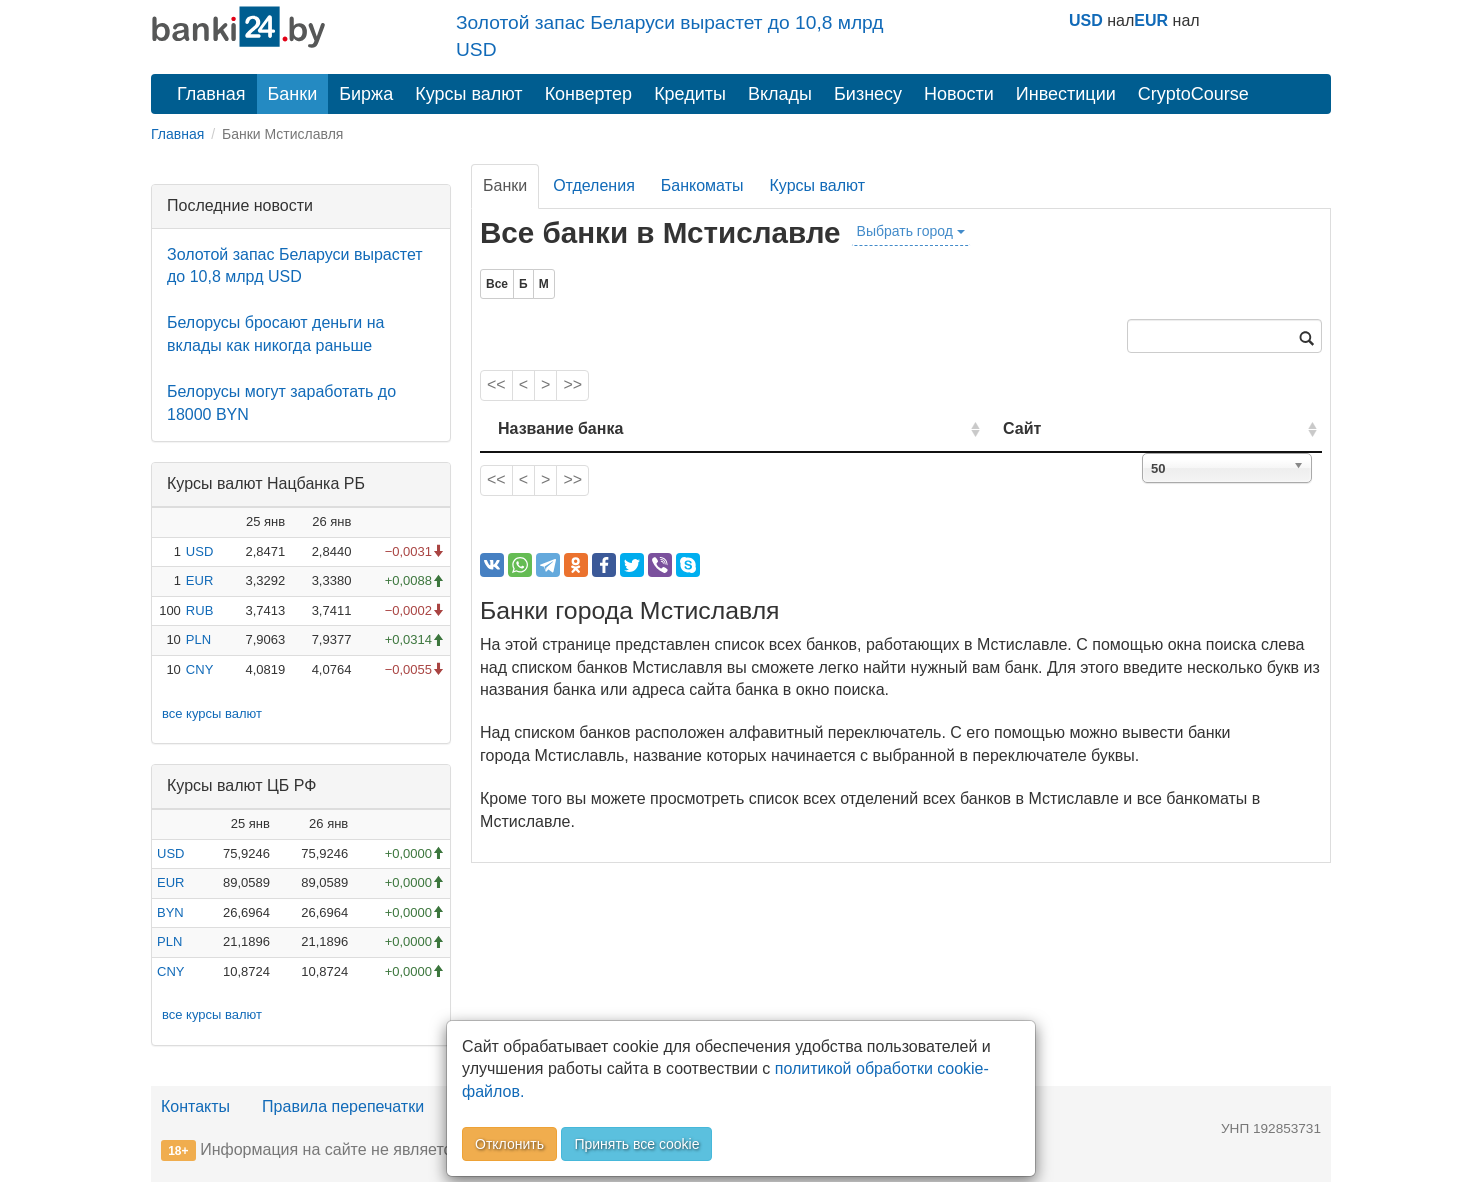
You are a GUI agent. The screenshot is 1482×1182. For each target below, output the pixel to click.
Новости (959, 94)
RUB (199, 610)
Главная (211, 94)
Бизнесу (868, 94)
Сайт (1093, 428)
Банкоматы (702, 185)
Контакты (195, 1106)
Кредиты (690, 94)
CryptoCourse (1193, 94)
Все (497, 284)
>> (572, 384)
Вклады (780, 94)
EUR (1151, 20)
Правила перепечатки (343, 1106)
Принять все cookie (636, 1144)
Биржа (366, 94)
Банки (293, 94)
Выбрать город (911, 231)
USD (1086, 20)
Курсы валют (468, 94)
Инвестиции (1066, 94)
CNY (199, 669)
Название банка (560, 428)
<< (496, 384)
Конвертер (589, 94)
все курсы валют (212, 713)
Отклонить (509, 1144)
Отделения (594, 185)
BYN (170, 912)
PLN (198, 639)
